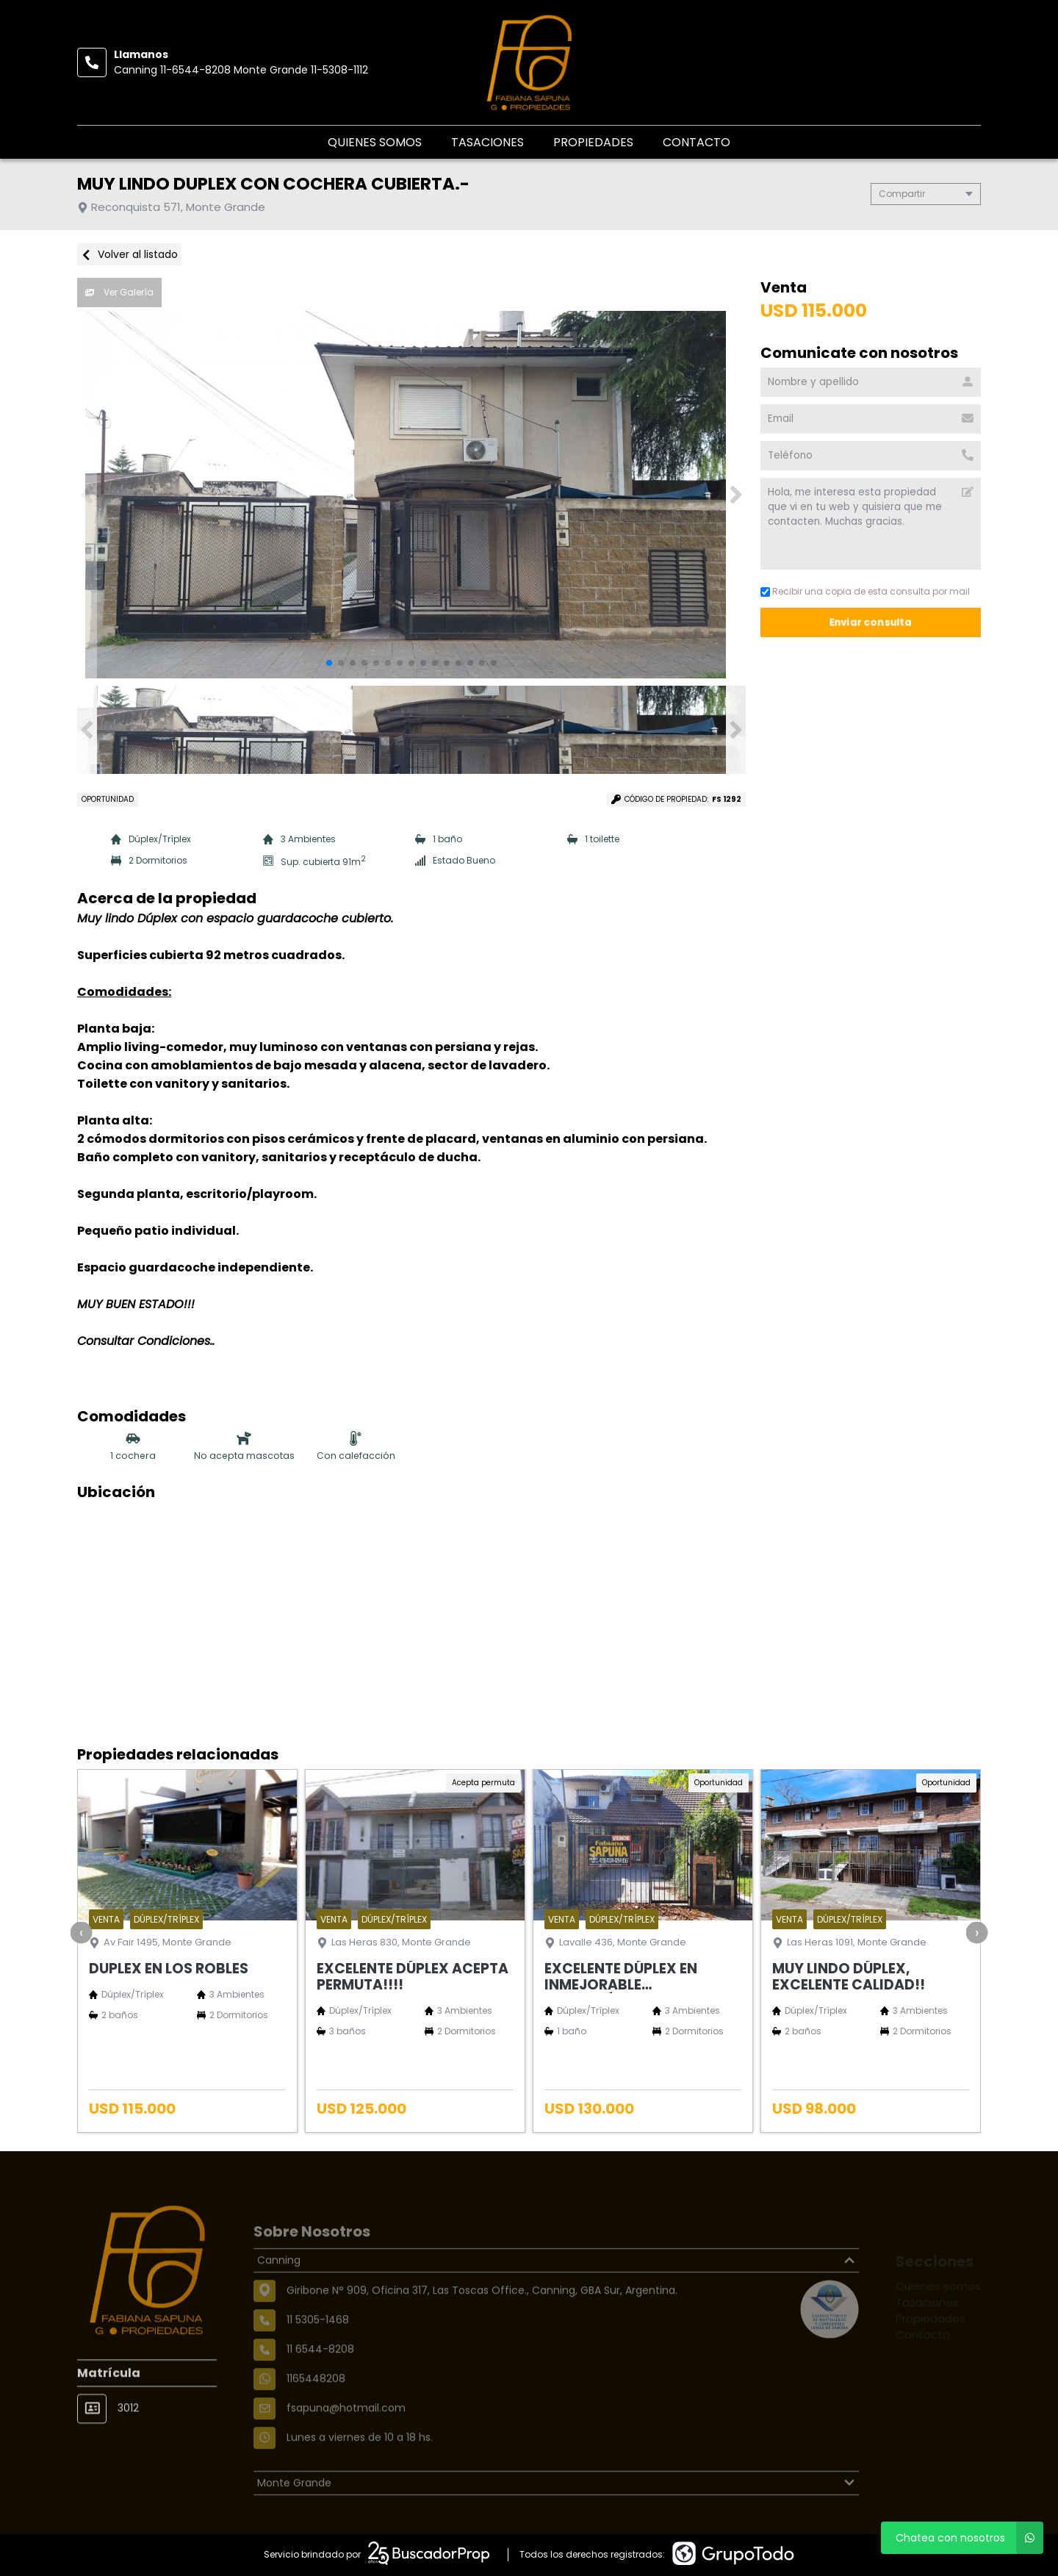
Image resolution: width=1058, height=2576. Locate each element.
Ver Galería (119, 292)
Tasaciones (487, 142)
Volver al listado (129, 254)
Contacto (696, 142)
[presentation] (82, 1932)
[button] (736, 494)
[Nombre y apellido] (870, 382)
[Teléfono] (870, 455)
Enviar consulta (871, 622)
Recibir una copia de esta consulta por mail (865, 591)
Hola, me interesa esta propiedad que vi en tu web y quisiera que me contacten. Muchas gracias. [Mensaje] (870, 524)
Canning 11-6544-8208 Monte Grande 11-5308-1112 (241, 69)
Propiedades (593, 142)
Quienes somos (375, 142)
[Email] (870, 419)
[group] (411, 494)
